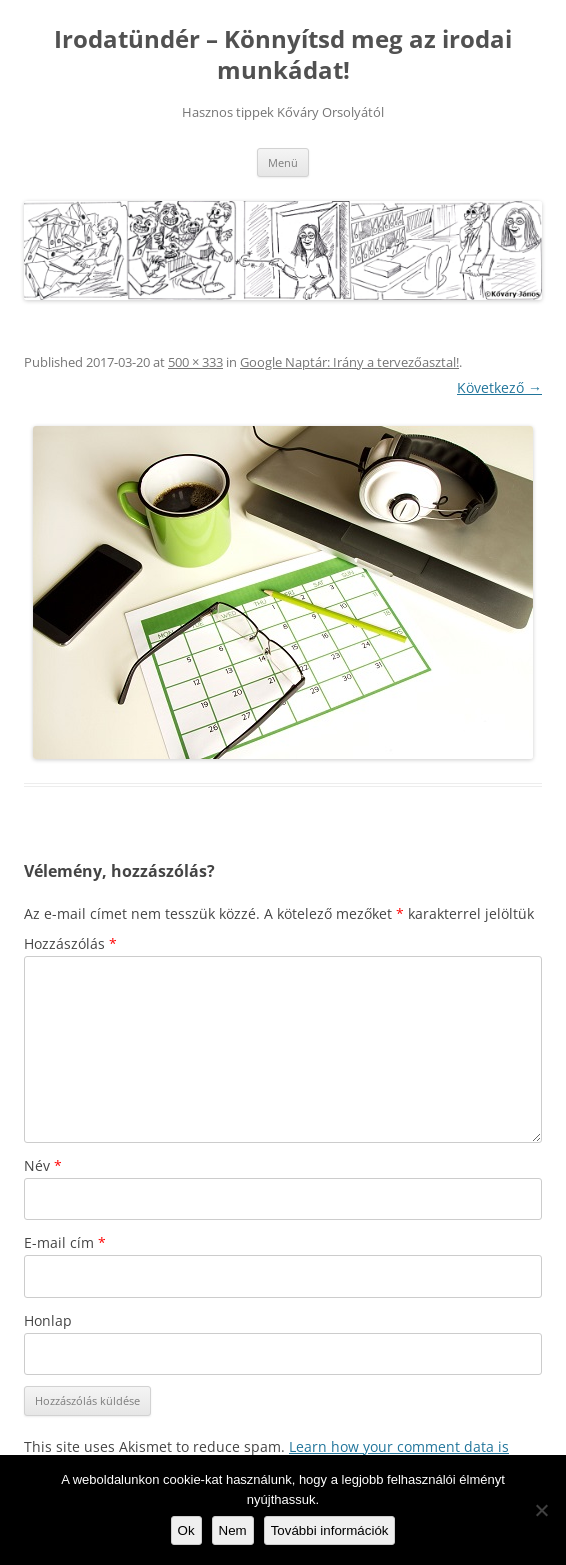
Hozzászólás (70, 943)
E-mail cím (65, 1242)
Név (43, 1165)
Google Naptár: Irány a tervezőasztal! (349, 362)
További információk (330, 1530)
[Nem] (541, 1510)
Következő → (499, 387)
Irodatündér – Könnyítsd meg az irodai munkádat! (283, 55)
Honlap (48, 1320)
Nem (233, 1530)
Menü (283, 162)
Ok (186, 1530)
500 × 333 (195, 362)
